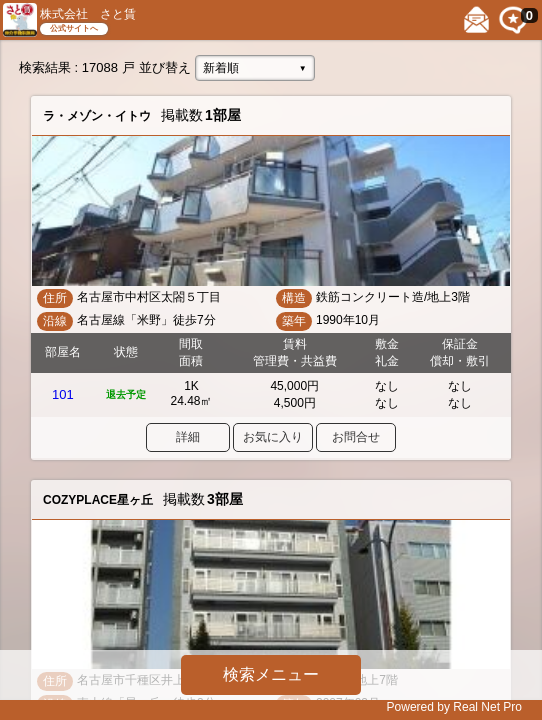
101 (63, 394)
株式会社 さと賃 (88, 14)
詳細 (188, 437)
